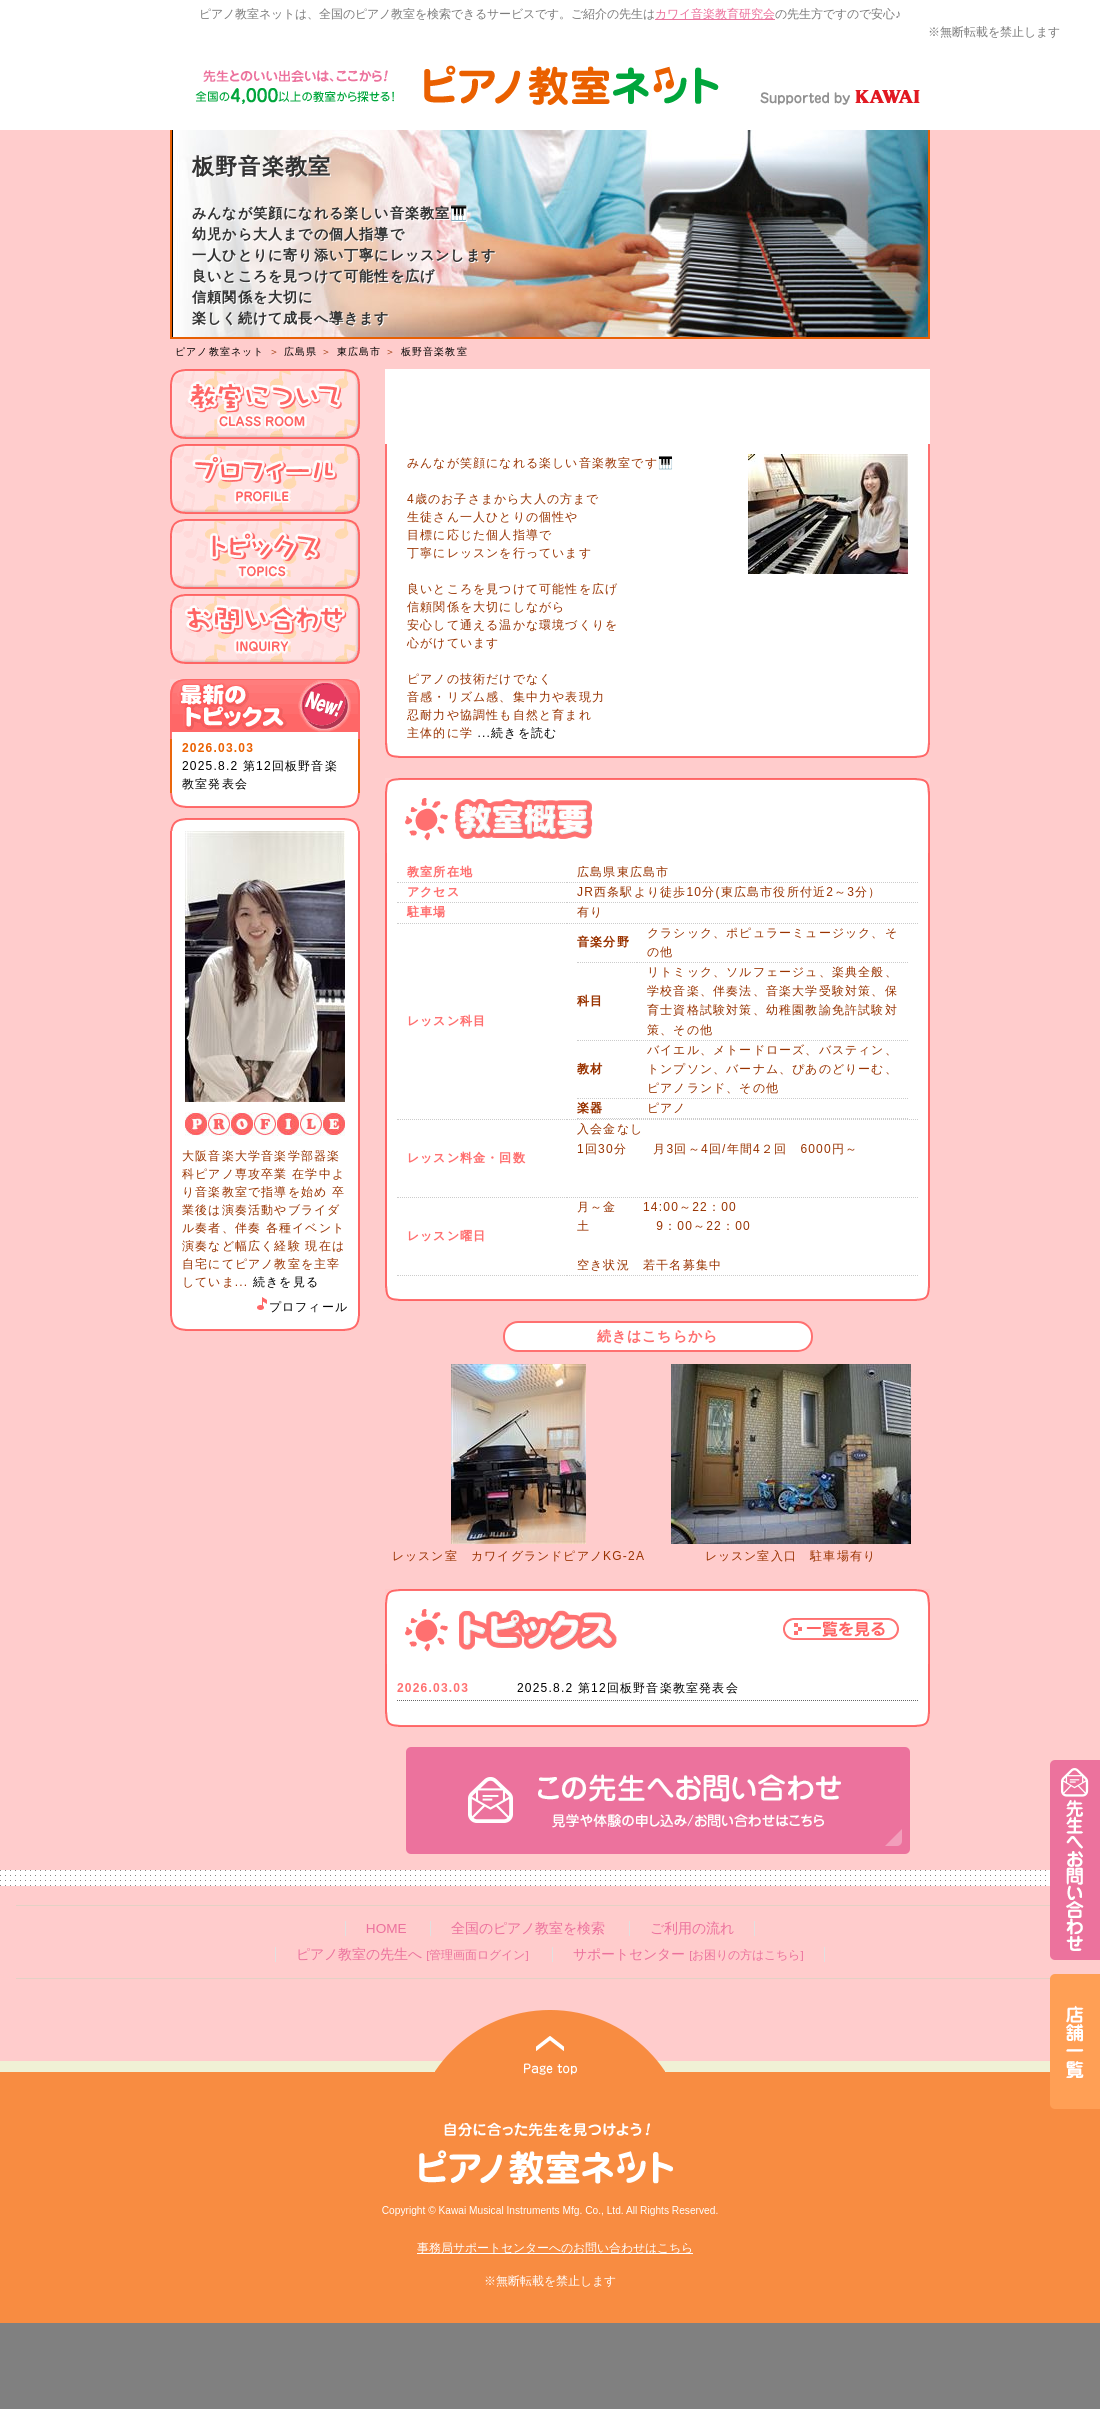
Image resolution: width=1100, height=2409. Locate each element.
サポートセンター (688, 1954)
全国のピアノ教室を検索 (528, 1928)
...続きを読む (515, 733)
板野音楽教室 (434, 351)
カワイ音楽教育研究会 (715, 14)
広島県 (301, 351)
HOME (386, 1928)
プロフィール (301, 1307)
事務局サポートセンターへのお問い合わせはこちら (555, 2248)
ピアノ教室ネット (220, 351)
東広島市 (359, 351)
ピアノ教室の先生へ (412, 1954)
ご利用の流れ (692, 1928)
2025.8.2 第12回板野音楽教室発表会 (628, 1688)
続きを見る (286, 1282)
